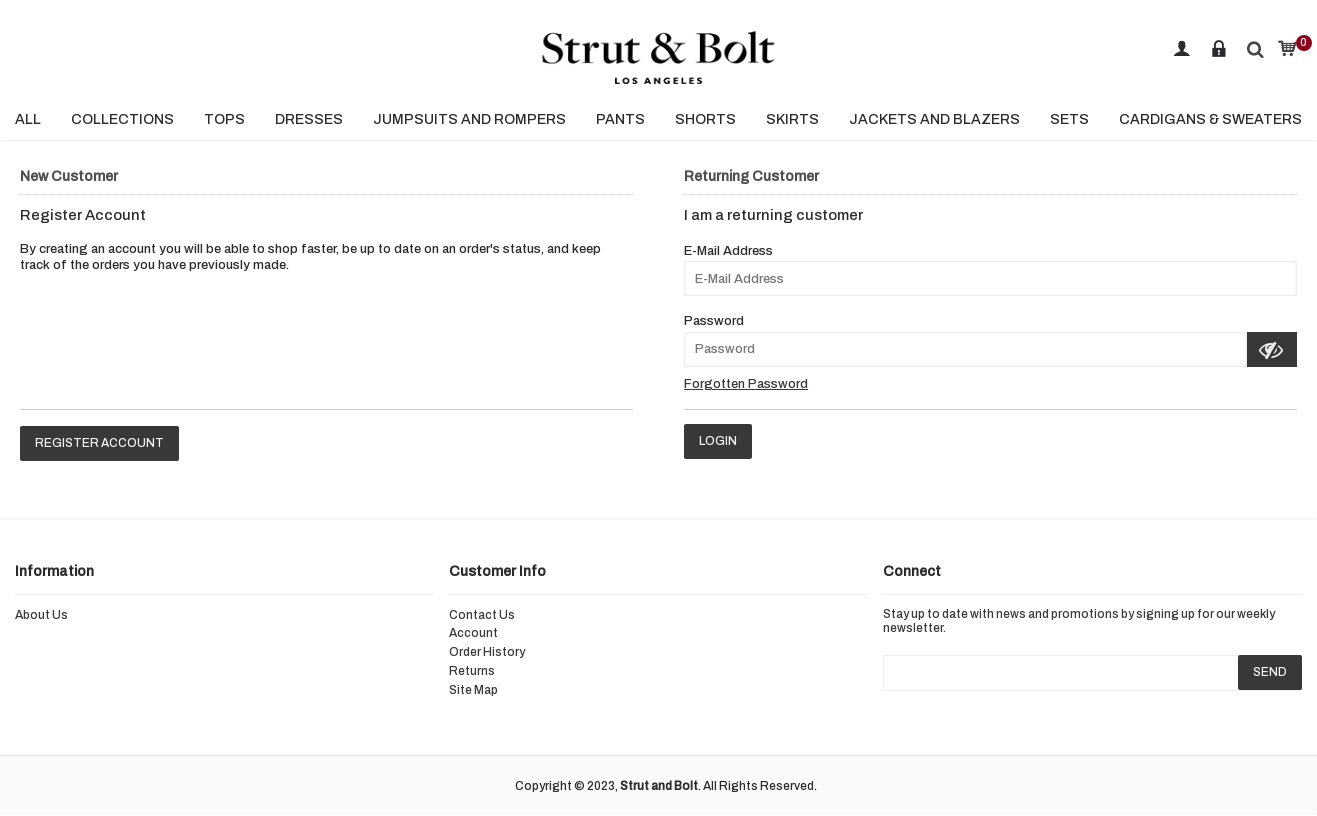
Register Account (99, 443)
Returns (472, 671)
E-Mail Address (728, 251)
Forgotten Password (746, 384)
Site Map (473, 690)
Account (473, 633)
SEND (1270, 672)
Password (714, 321)
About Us (41, 615)
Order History (487, 652)
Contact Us (482, 615)
